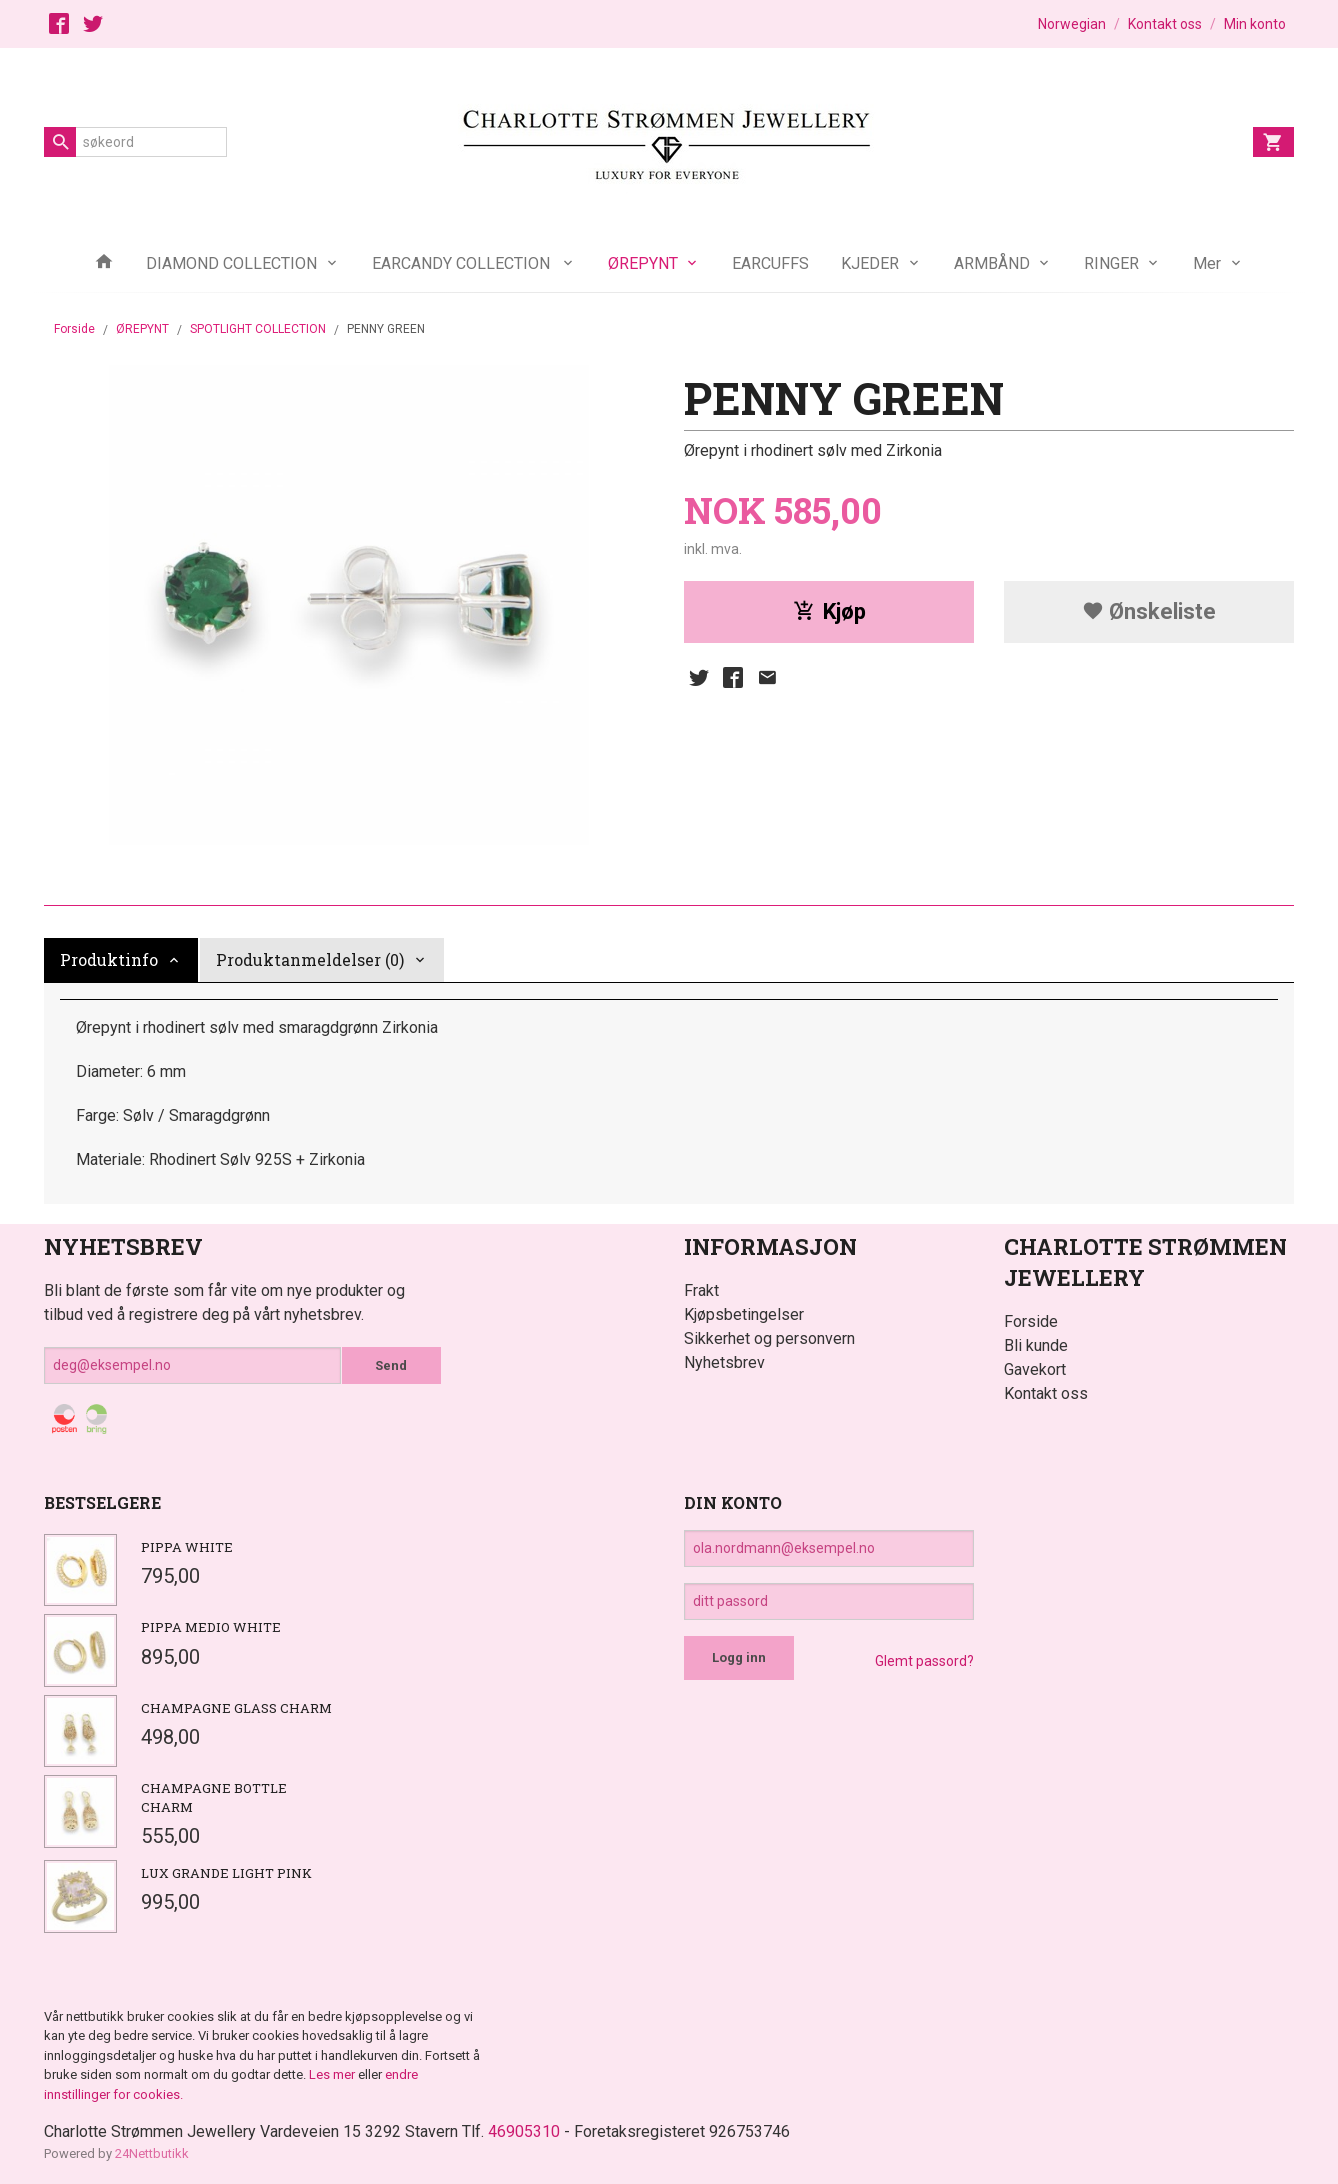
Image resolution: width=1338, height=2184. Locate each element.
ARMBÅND (992, 263)
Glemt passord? (924, 1661)
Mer (1207, 263)
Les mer (333, 2074)
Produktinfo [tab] (109, 959)
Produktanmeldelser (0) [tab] (310, 959)
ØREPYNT (643, 263)
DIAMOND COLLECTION (231, 263)
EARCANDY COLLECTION (463, 263)
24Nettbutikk (152, 2153)
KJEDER (870, 263)
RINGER (1111, 263)
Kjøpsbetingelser (744, 1314)
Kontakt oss (1046, 1393)
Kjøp (829, 611)
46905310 (524, 2131)
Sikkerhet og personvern (769, 1338)
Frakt (701, 1290)
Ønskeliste (1149, 611)
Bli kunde (1036, 1345)
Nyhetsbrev (724, 1362)
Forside (74, 329)
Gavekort (1035, 1369)
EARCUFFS (770, 263)
